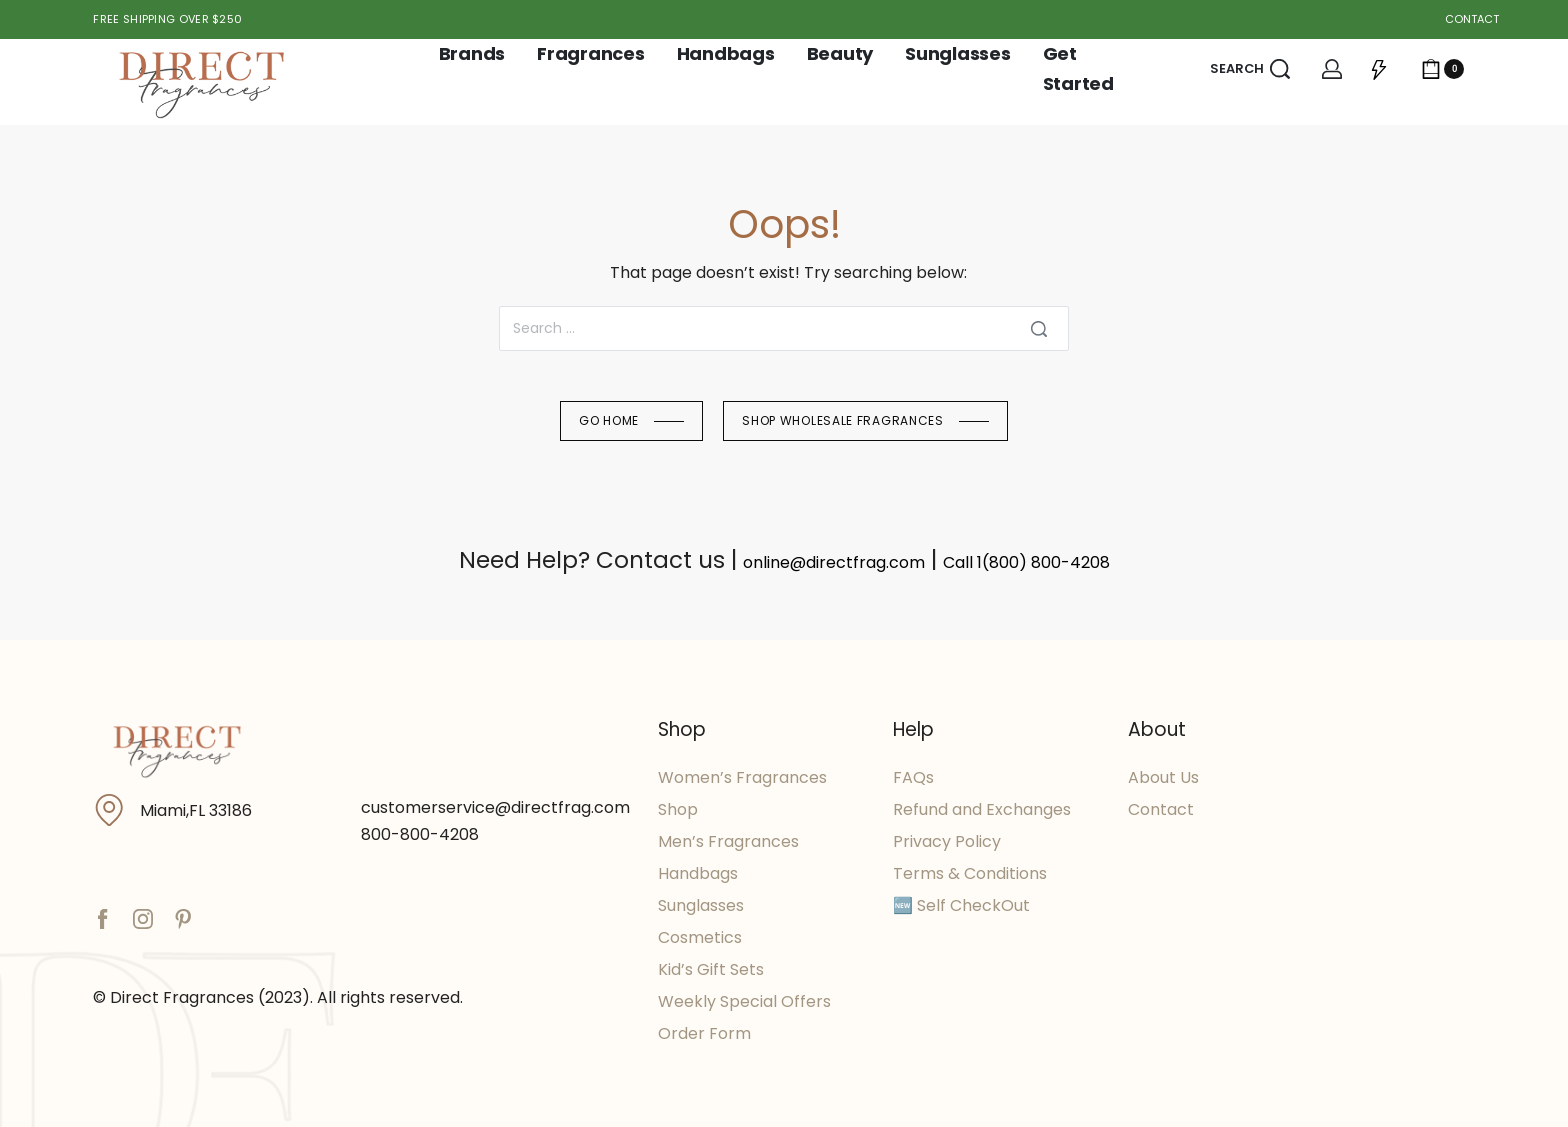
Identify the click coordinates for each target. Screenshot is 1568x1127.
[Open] (1379, 69)
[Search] (1039, 328)
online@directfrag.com (834, 562)
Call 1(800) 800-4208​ (1026, 562)
